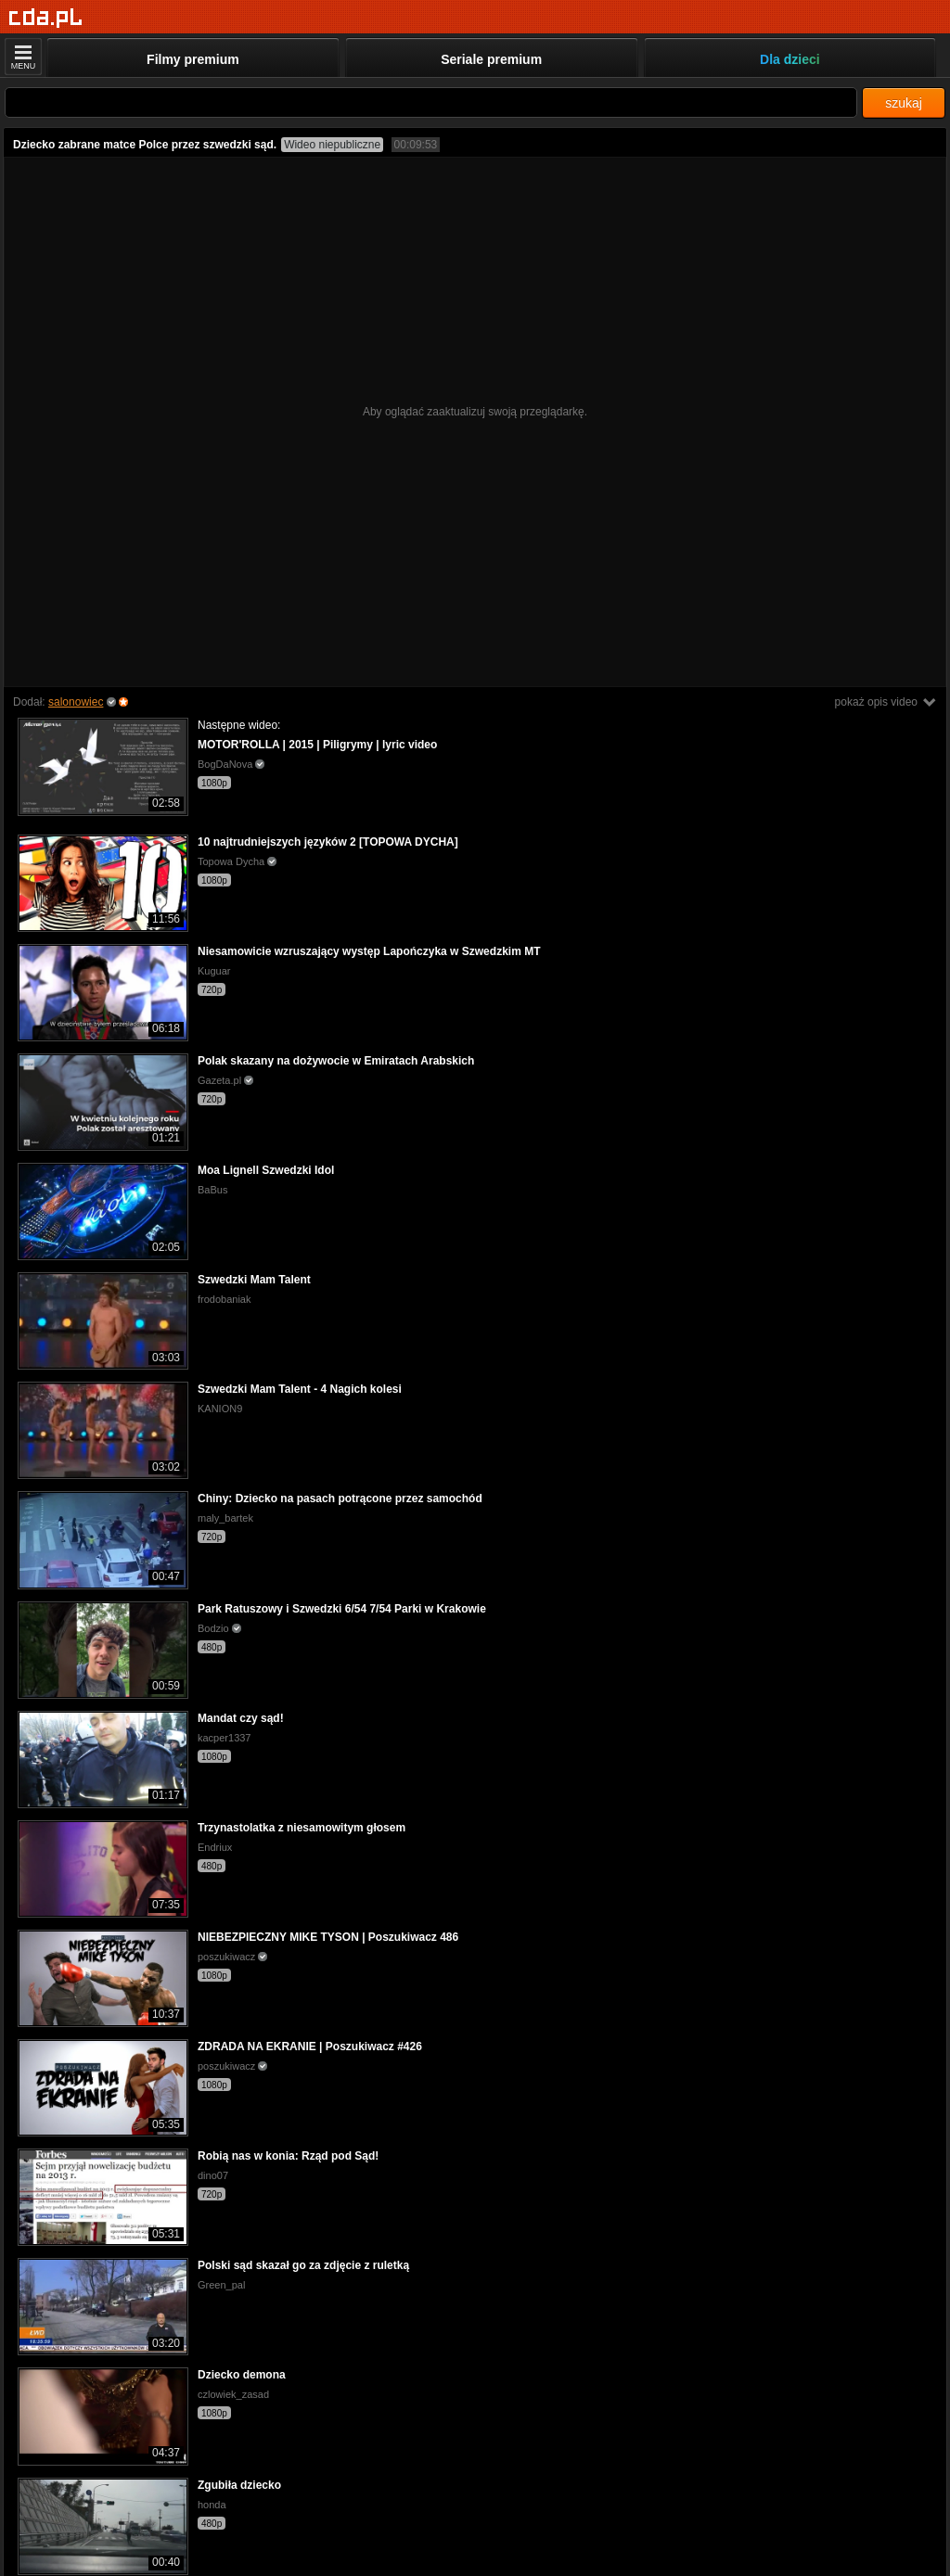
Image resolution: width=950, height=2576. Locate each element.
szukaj (903, 103)
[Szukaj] (431, 102)
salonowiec (75, 701)
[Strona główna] (46, 18)
